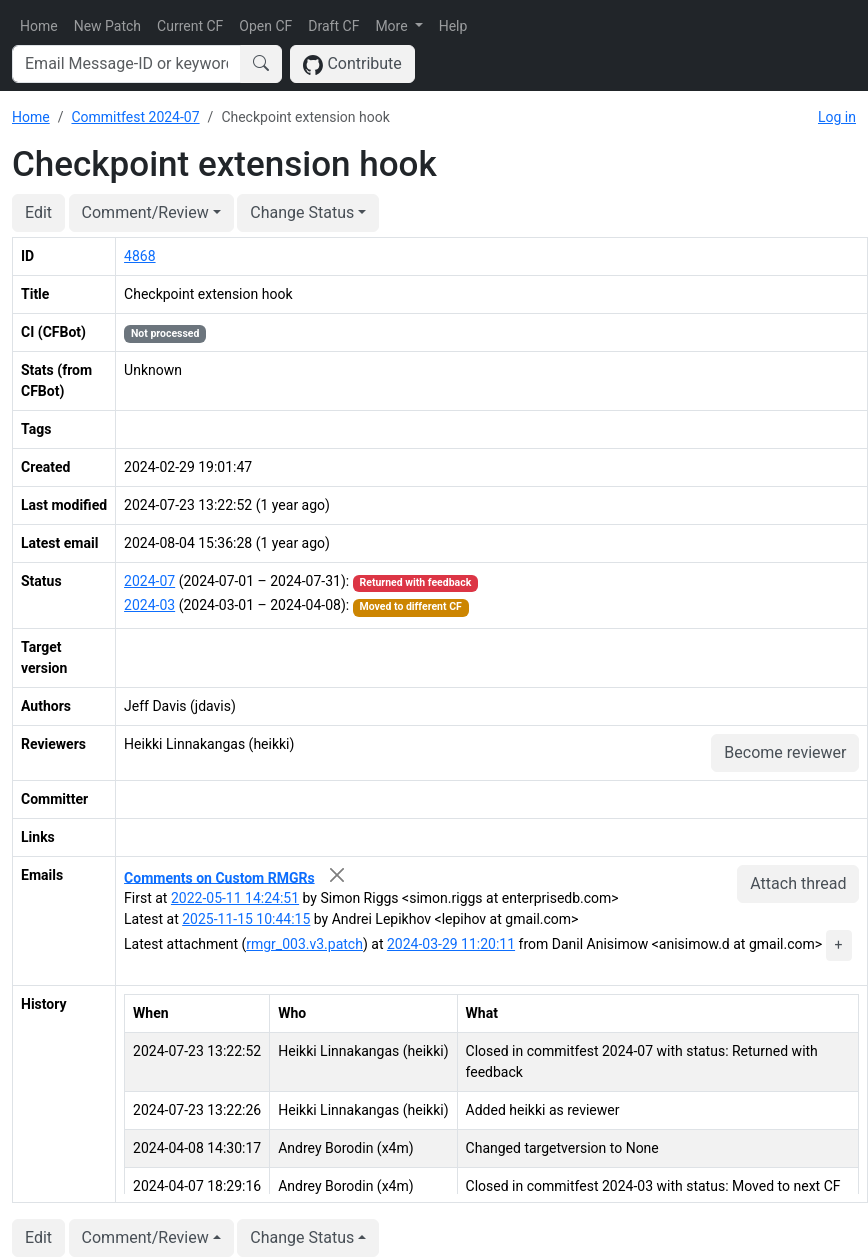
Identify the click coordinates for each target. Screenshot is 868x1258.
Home (39, 26)
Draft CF (333, 26)
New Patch (107, 26)
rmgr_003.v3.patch (304, 944)
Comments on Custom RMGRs (219, 877)
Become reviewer (785, 752)
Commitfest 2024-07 (135, 117)
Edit (38, 212)
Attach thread (798, 883)
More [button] (393, 26)
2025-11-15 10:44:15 (246, 919)
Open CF (265, 26)
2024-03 (149, 605)
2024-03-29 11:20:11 (451, 944)
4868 (139, 256)
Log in (837, 117)
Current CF (190, 26)
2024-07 (149, 581)
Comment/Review (145, 212)
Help (453, 26)
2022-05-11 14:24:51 (235, 898)
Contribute (352, 64)
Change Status (302, 212)
